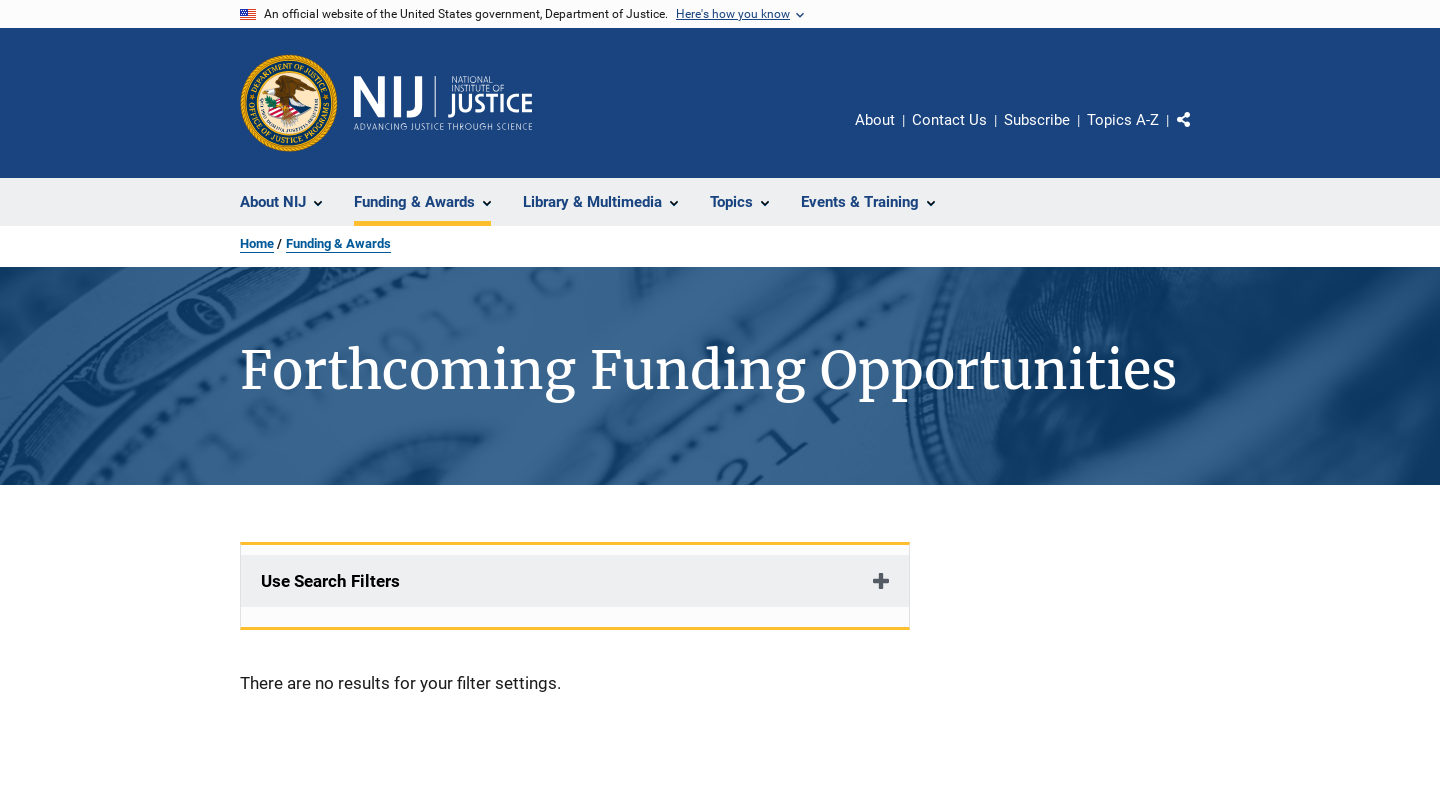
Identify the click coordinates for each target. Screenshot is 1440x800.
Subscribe (1037, 120)
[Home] (443, 103)
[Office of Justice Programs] (289, 103)
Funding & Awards (338, 243)
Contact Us (949, 120)
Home (257, 243)
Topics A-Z (1123, 120)
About (875, 120)
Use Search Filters (330, 581)
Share (1200, 134)
